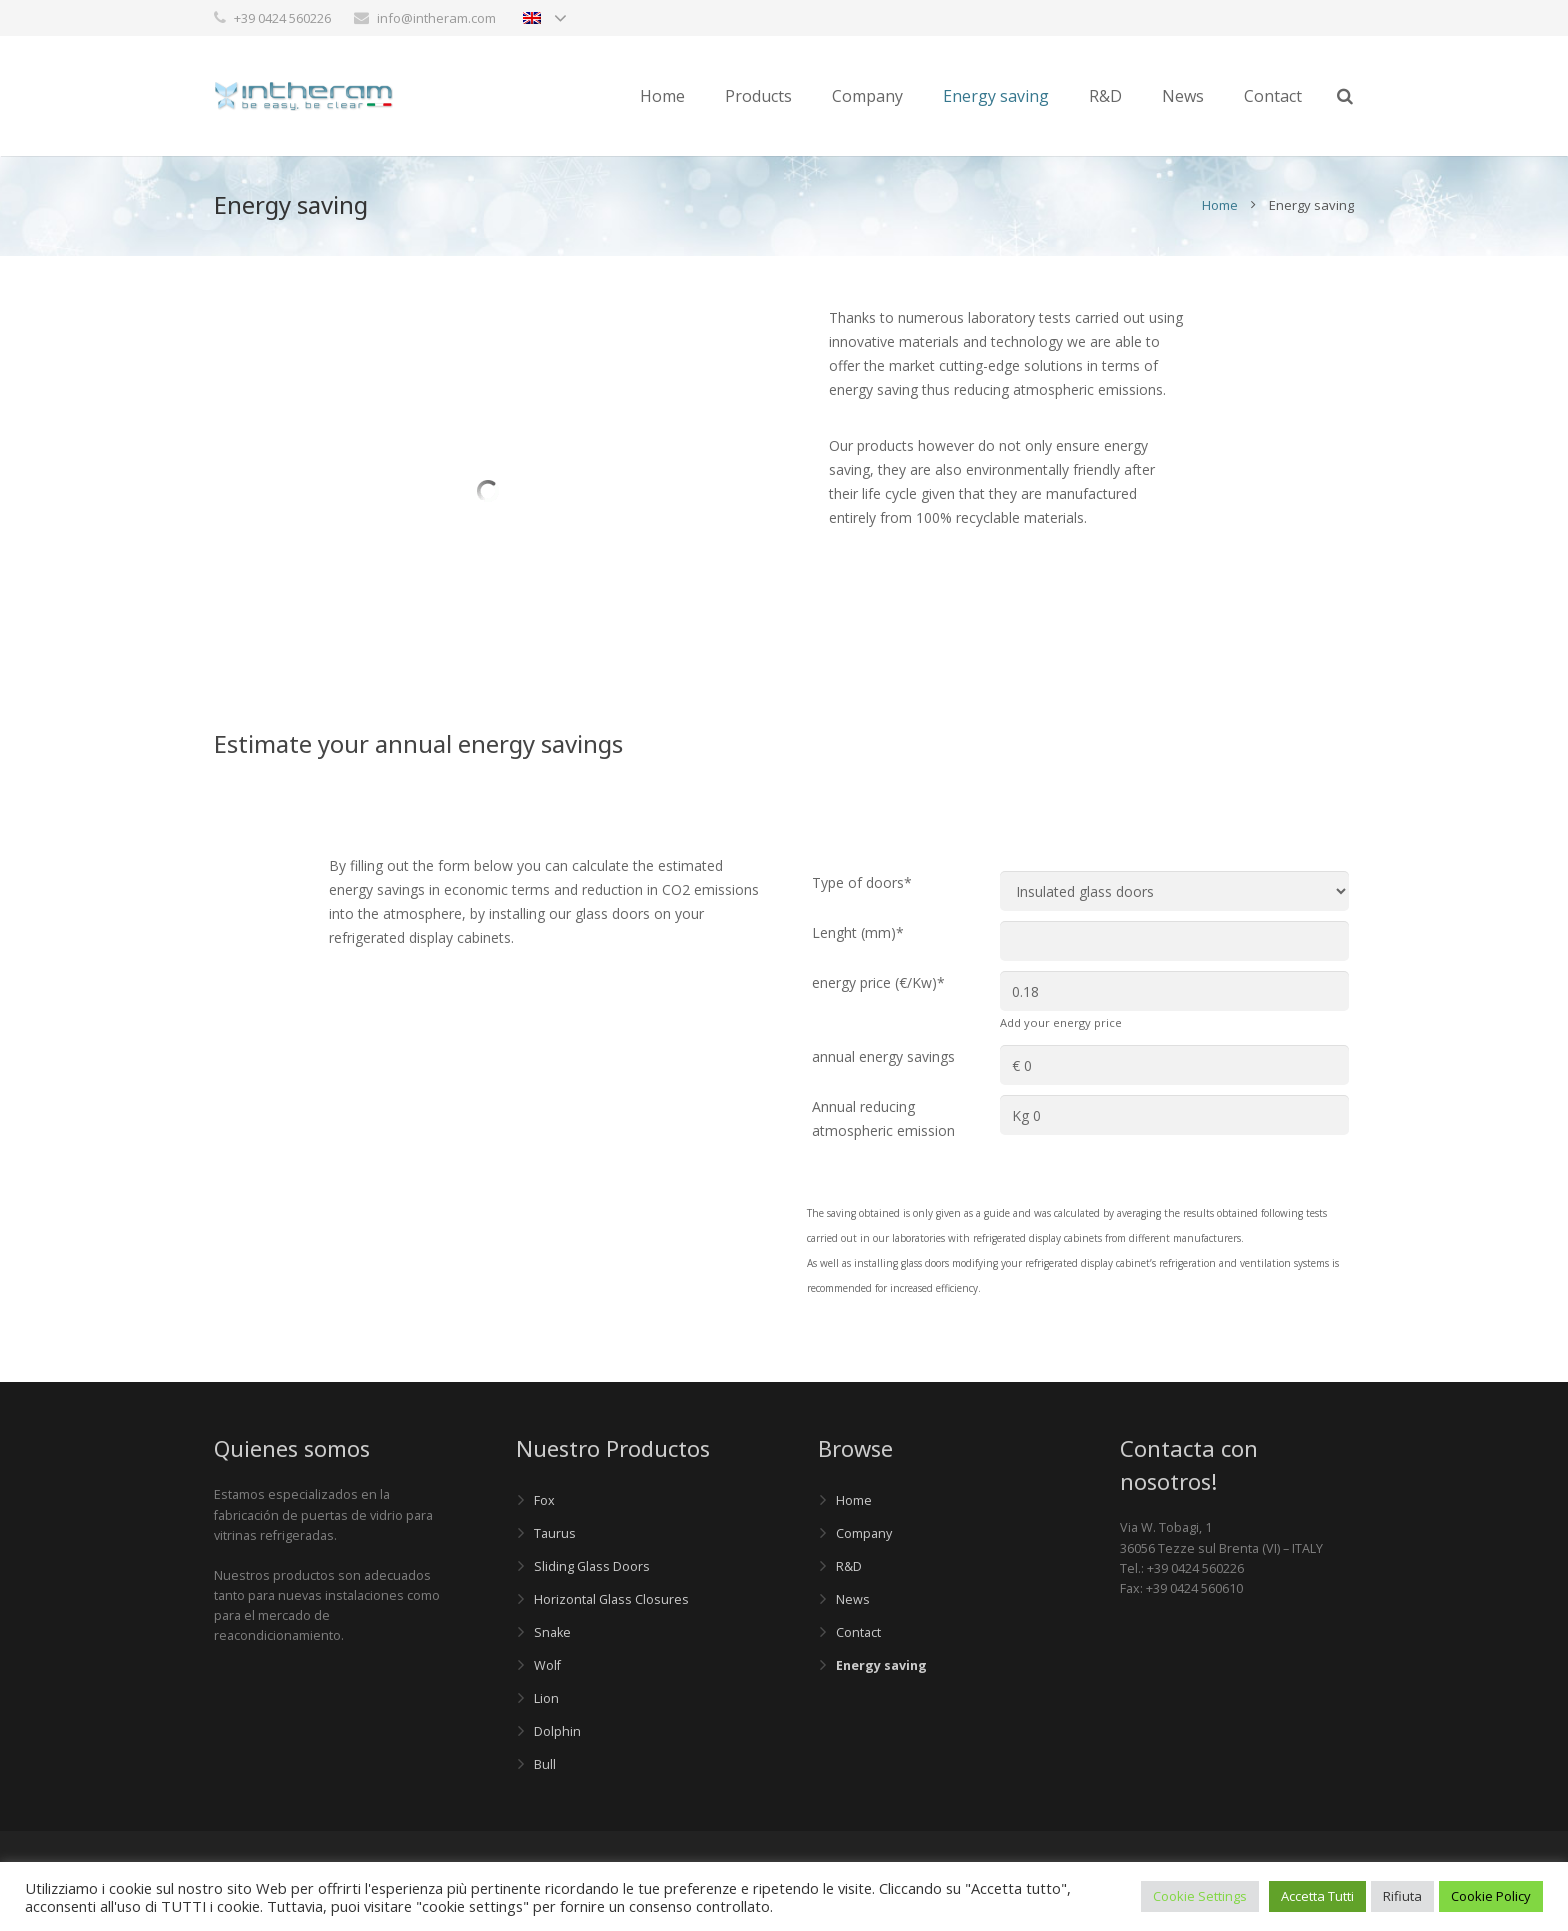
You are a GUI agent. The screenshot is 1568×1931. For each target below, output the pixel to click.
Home (1220, 205)
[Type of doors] (1174, 891)
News (853, 1599)
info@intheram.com (436, 18)
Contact (858, 1632)
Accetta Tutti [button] (1317, 1896)
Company (864, 1533)
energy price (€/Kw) (878, 982)
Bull (545, 1764)
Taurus (555, 1533)
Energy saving (881, 1665)
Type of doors (862, 882)
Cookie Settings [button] (1200, 1896)
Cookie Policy (1491, 1896)
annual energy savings (883, 1056)
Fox (544, 1500)
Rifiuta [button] (1402, 1896)
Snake (552, 1632)
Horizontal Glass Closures (611, 1599)
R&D (849, 1566)
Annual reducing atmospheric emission (883, 1118)
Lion (546, 1698)
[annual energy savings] (1174, 1065)
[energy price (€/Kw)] (1174, 991)
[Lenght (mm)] (1174, 941)
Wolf (547, 1665)
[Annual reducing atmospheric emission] (1174, 1115)
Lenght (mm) (858, 932)
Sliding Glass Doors (592, 1566)
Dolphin (557, 1731)
